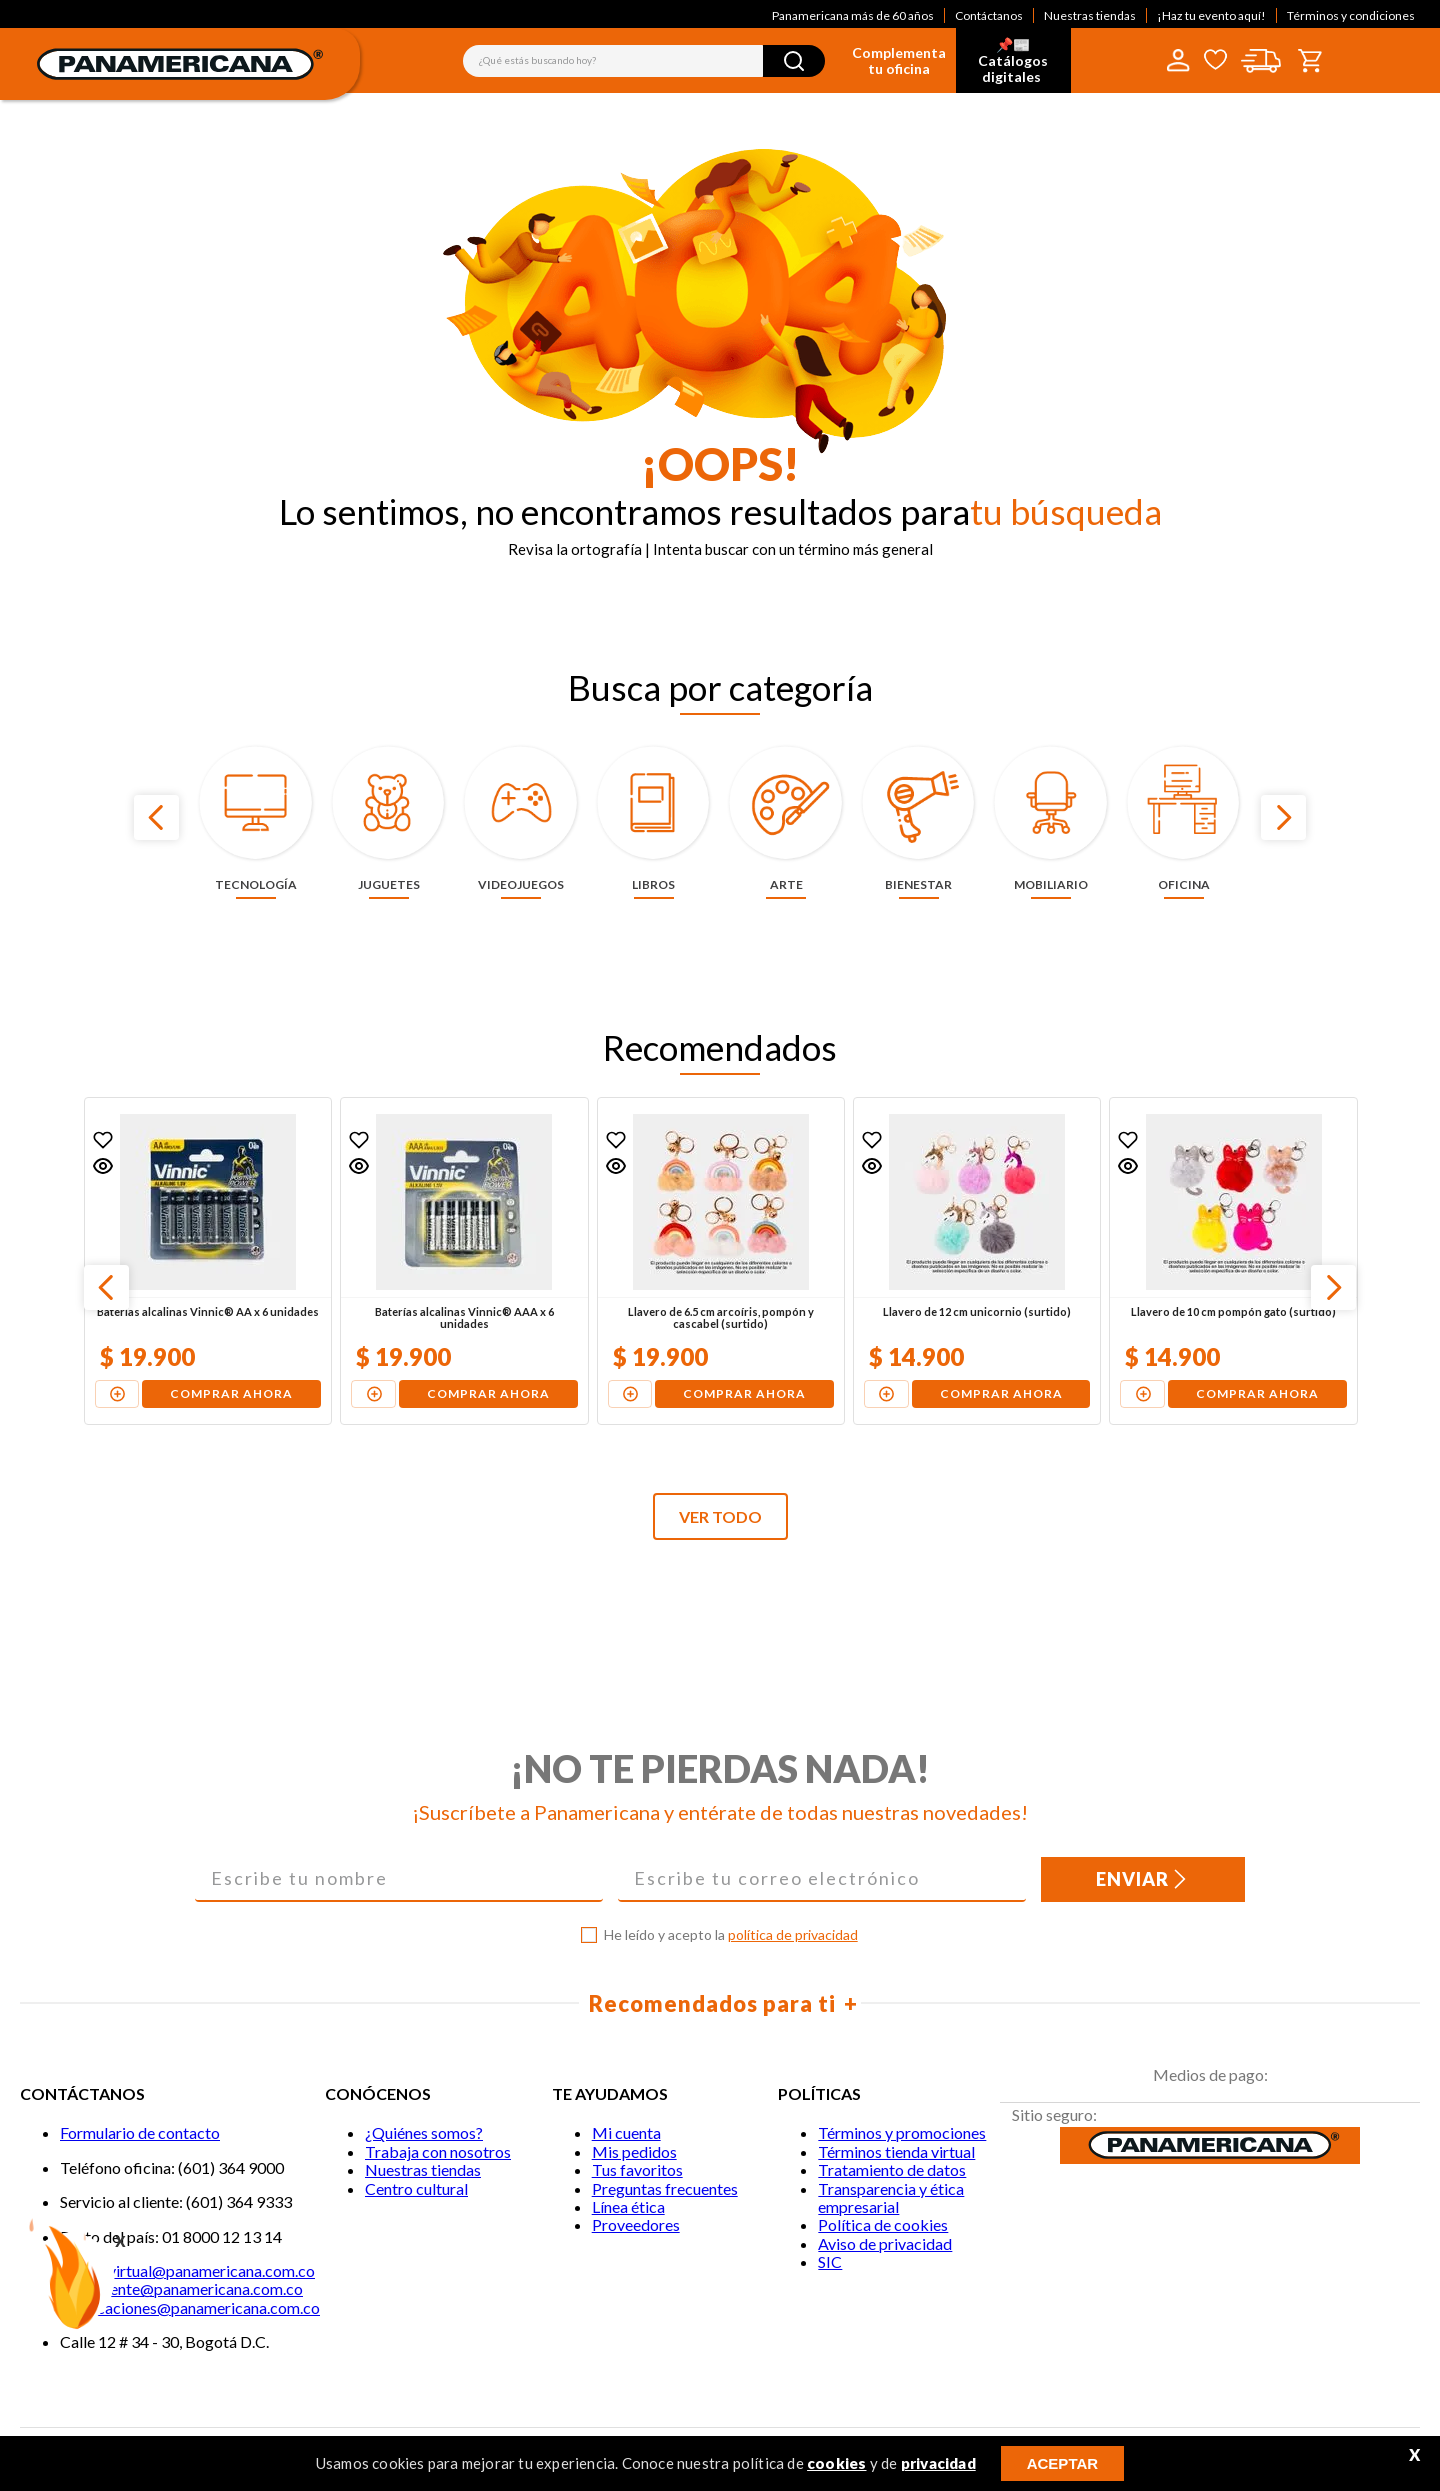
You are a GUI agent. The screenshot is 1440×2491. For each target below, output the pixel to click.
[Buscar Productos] (794, 61)
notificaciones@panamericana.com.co (190, 2307)
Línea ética (628, 2206)
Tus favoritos (637, 2169)
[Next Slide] (1283, 817)
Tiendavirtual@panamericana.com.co (187, 2270)
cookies (836, 2463)
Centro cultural (416, 2188)
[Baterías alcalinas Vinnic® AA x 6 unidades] (208, 1261)
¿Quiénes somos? (424, 2132)
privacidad (938, 2463)
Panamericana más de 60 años (853, 15)
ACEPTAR (1062, 2463)
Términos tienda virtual (896, 2151)
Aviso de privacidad (885, 2243)
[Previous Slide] (156, 817)
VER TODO (720, 1516)
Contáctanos (989, 15)
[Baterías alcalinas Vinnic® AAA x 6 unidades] (464, 1261)
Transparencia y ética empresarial (891, 2197)
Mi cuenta (626, 2132)
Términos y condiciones (1351, 15)
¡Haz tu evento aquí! (1211, 15)
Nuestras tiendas (1090, 15)
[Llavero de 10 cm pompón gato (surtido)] (1233, 1261)
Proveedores (636, 2224)
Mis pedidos (634, 2151)
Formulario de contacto (140, 2132)
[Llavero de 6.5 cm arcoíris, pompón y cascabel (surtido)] (721, 1261)
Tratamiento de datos (892, 2169)
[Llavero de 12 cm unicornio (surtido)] (977, 1261)
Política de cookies (883, 2224)
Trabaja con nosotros (438, 2151)
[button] (103, 1166)
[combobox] (644, 61)
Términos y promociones (902, 2132)
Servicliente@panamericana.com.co (181, 2288)
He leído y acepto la (731, 1935)
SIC (830, 2261)
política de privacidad (793, 1934)
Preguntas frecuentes (665, 2188)
